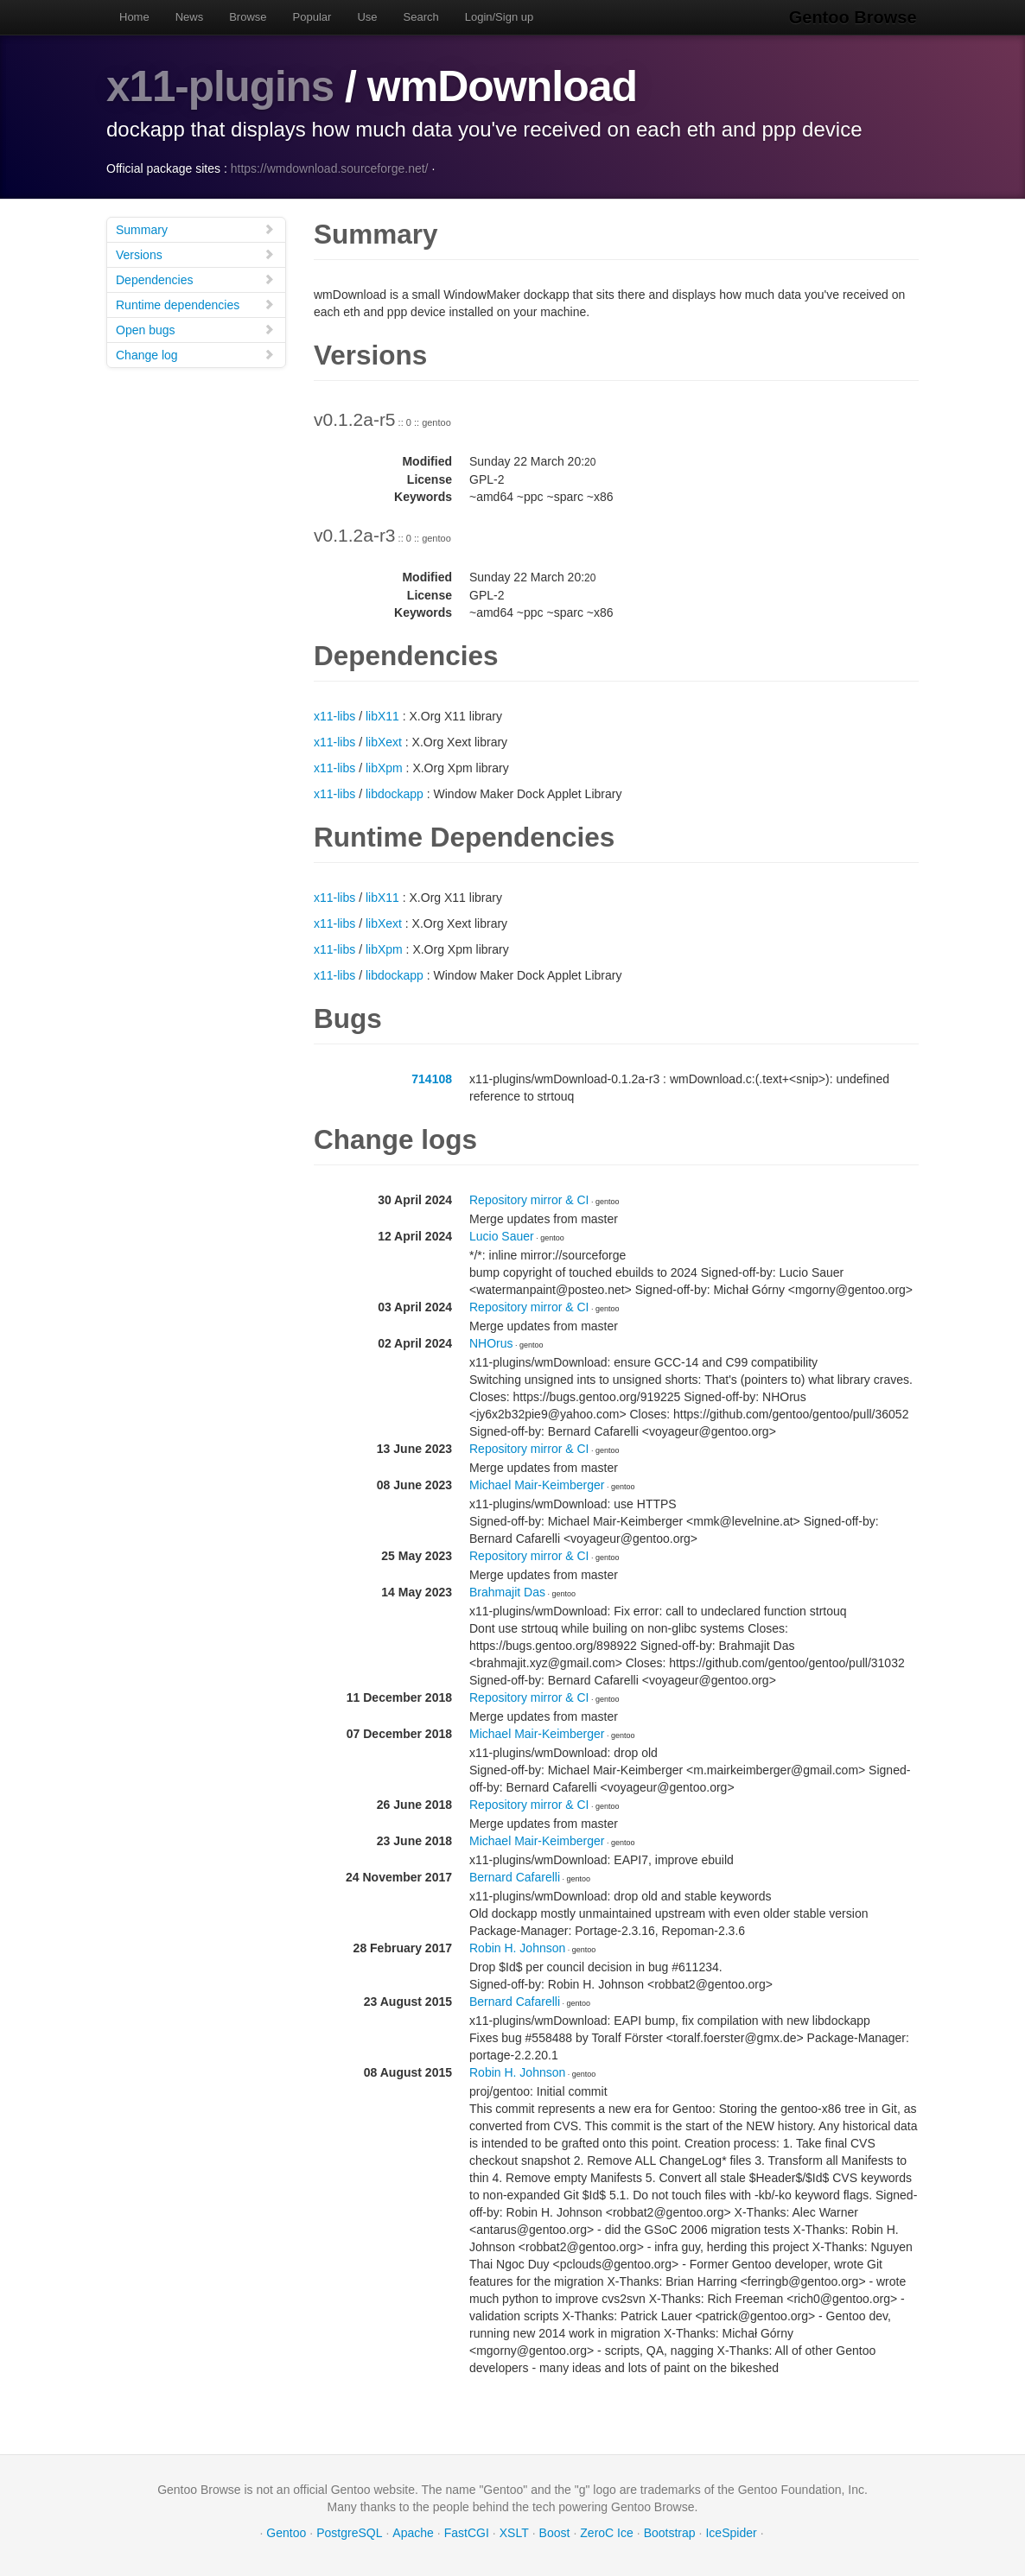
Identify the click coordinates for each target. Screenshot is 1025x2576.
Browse (247, 16)
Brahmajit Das (507, 1592)
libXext (384, 742)
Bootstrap (670, 2533)
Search (421, 16)
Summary (195, 229)
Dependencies (195, 279)
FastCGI (466, 2533)
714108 (431, 1079)
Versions (195, 254)
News (189, 16)
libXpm (384, 768)
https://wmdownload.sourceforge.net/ (330, 168)
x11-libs (334, 716)
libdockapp (394, 794)
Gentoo (286, 2533)
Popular (312, 16)
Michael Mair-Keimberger (536, 1485)
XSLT (514, 2533)
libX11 (382, 716)
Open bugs (195, 329)
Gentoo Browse (855, 17)
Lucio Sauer (501, 1236)
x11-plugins (221, 86)
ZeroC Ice (606, 2533)
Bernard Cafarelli (514, 1877)
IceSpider (730, 2533)
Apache (412, 2533)
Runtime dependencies (195, 304)
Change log (195, 354)
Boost (554, 2533)
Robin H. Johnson (517, 1948)
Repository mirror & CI (529, 1200)
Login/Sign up (499, 16)
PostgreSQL (349, 2533)
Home (134, 16)
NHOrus (491, 1343)
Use (367, 16)
